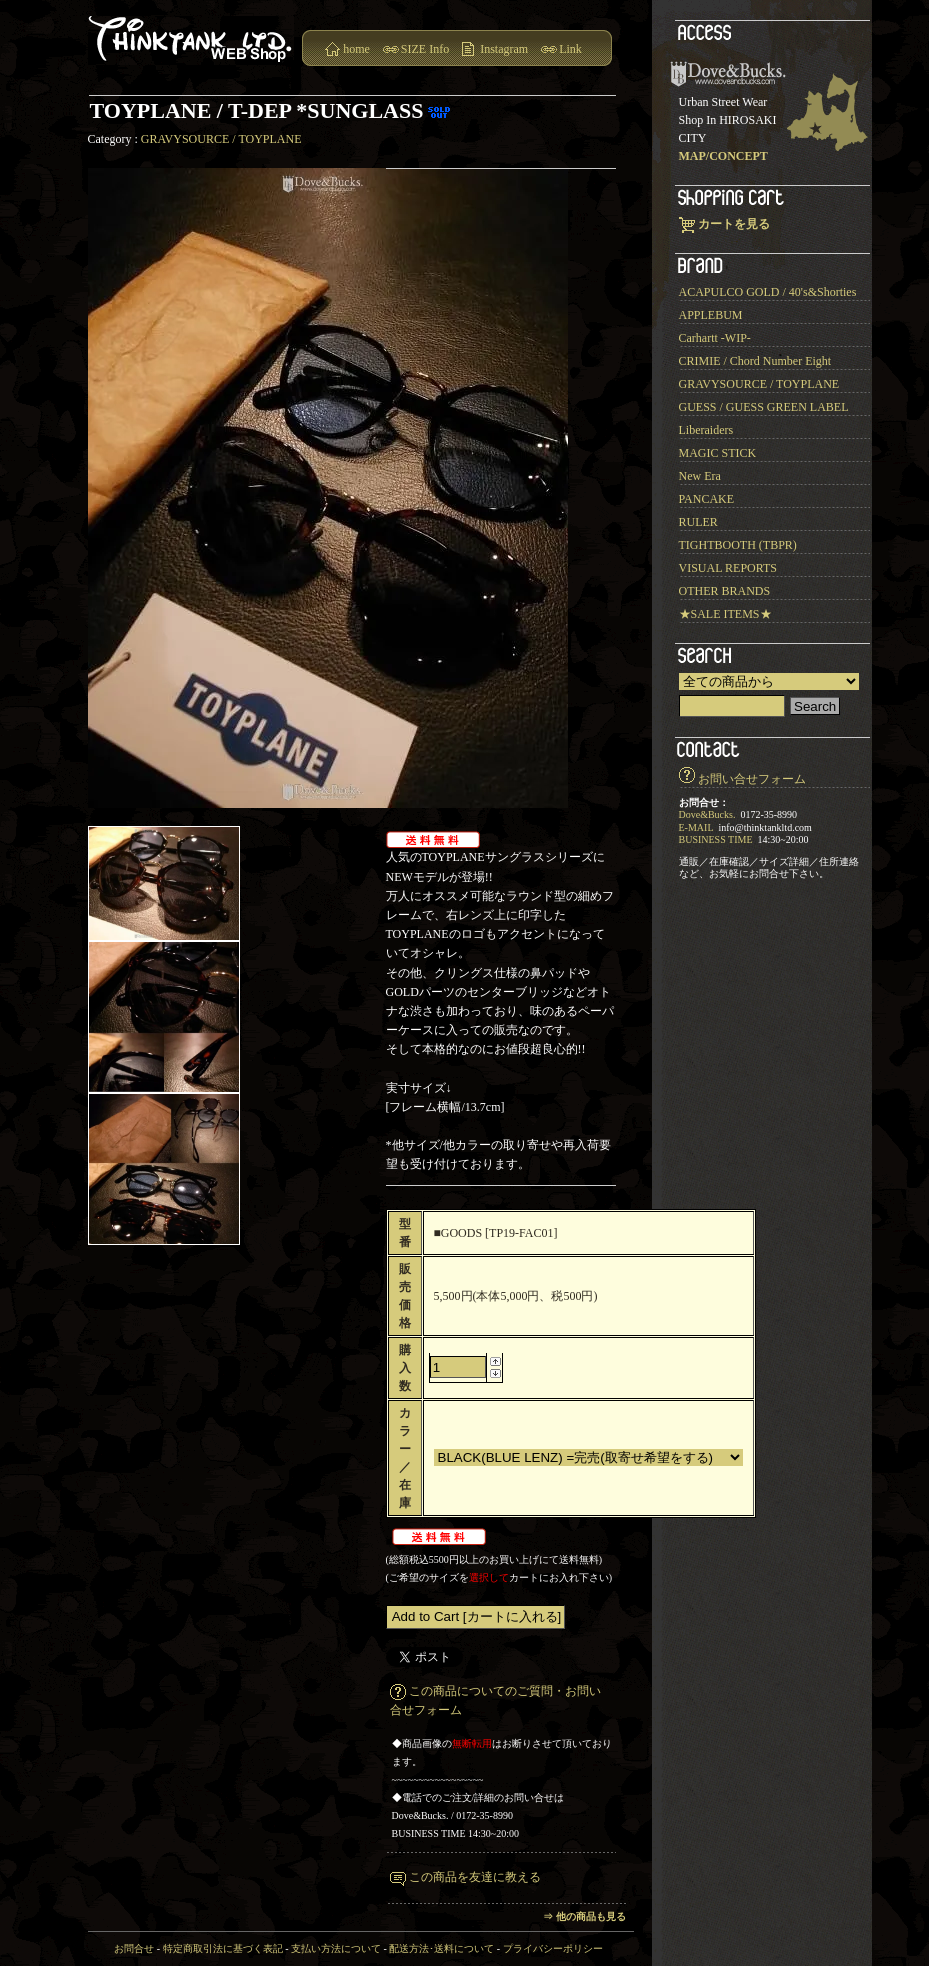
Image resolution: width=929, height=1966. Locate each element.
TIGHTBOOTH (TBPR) (738, 545)
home (356, 49)
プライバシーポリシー (553, 1948)
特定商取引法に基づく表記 (223, 1948)
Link (570, 49)
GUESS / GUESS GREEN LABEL (764, 407)
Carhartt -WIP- (715, 338)
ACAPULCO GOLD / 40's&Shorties (768, 292)
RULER (698, 522)
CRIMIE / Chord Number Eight (755, 361)
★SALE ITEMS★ (725, 614)
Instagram (504, 49)
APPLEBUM (711, 315)
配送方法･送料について (441, 1948)
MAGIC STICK (718, 453)
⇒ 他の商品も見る (584, 1916)
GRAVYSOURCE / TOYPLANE (221, 139)
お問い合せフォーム (752, 779)
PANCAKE (707, 499)
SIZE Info (425, 49)
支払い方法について (336, 1948)
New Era (700, 476)
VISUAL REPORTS (728, 568)
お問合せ (134, 1948)
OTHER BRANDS (725, 591)
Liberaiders (706, 430)
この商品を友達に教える (475, 1877)
